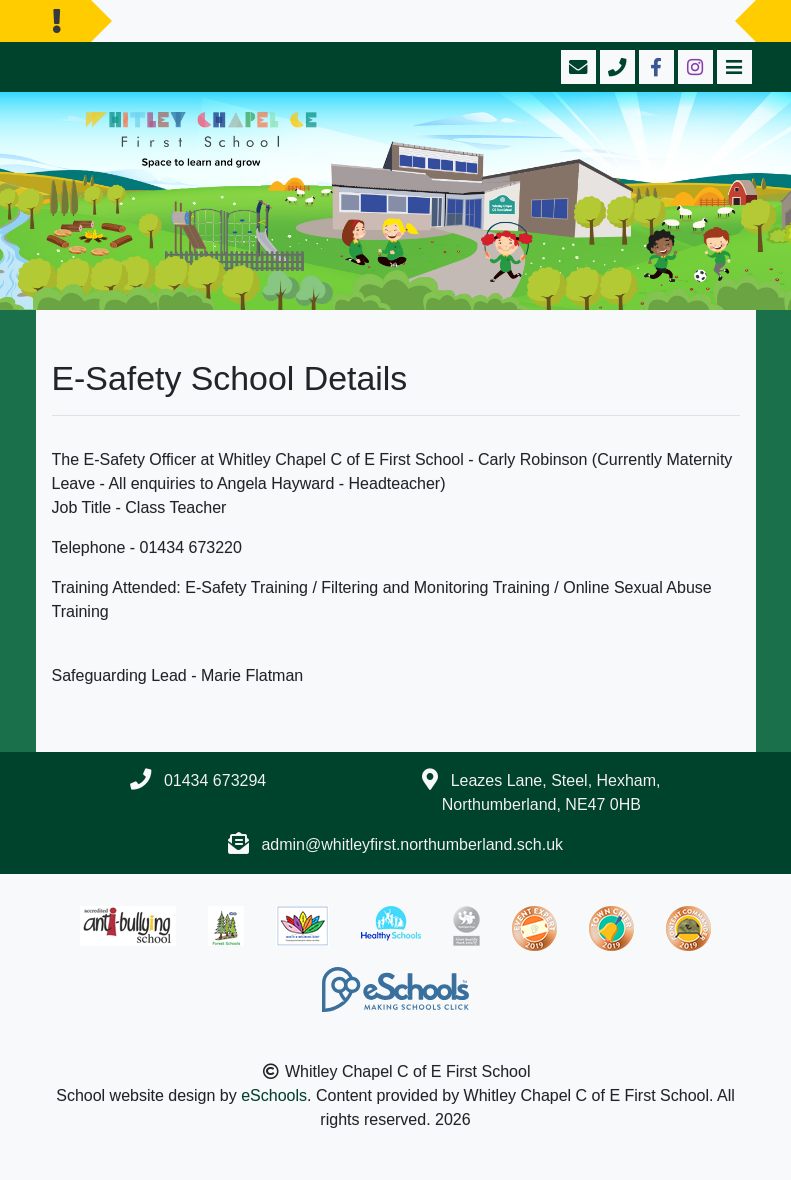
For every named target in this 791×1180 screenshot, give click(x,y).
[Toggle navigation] (732, 67)
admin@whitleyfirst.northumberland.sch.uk (412, 844)
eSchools (274, 1095)
